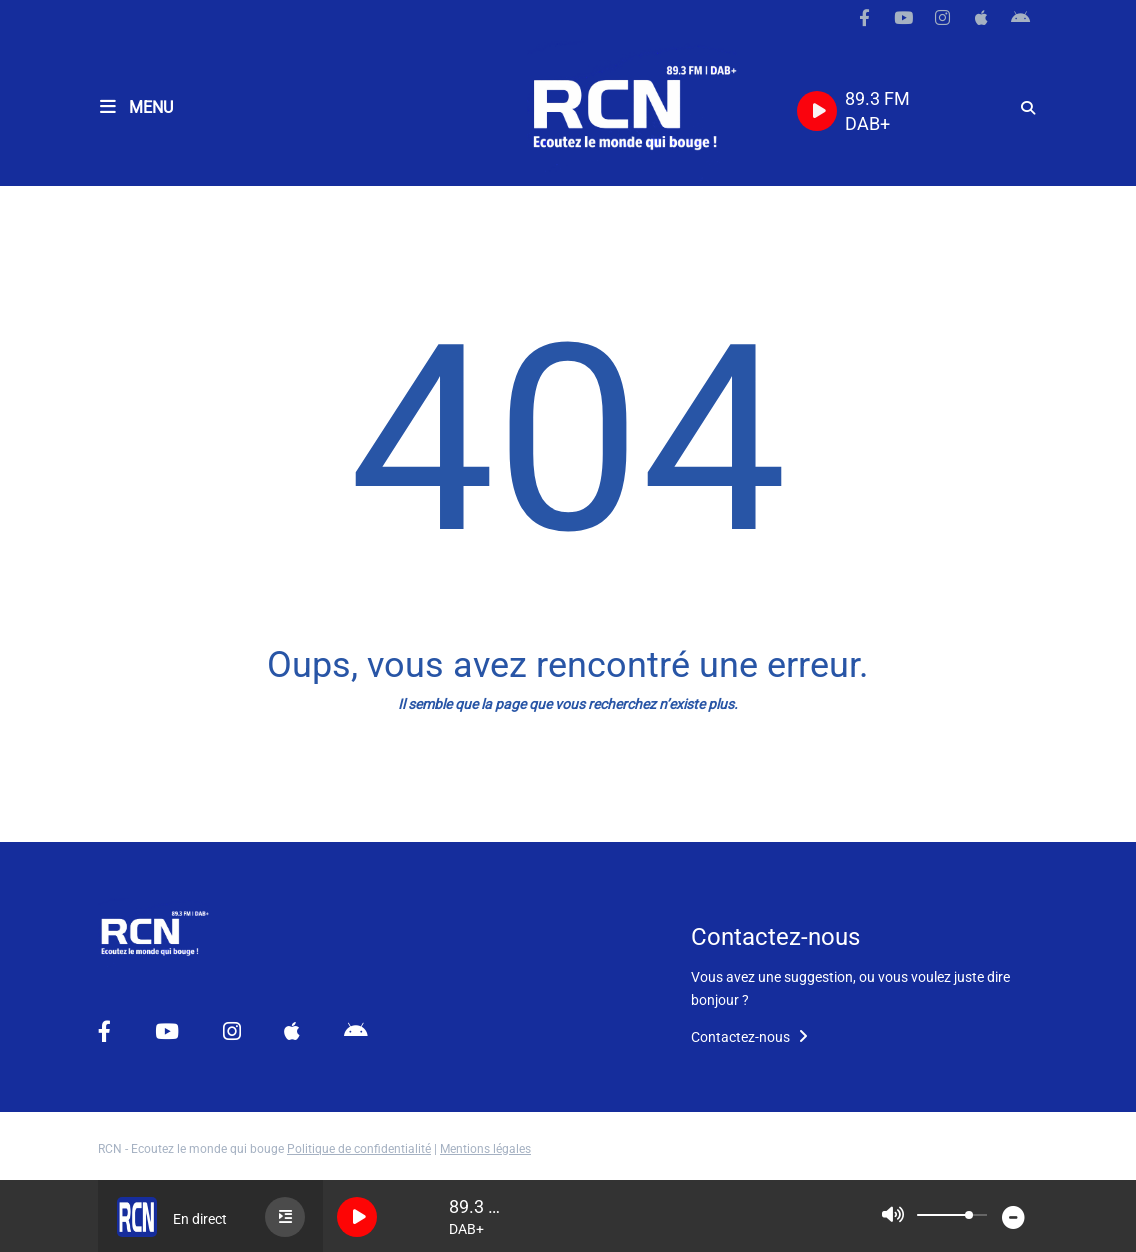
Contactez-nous (749, 1037)
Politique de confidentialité (359, 1149)
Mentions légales (485, 1149)
